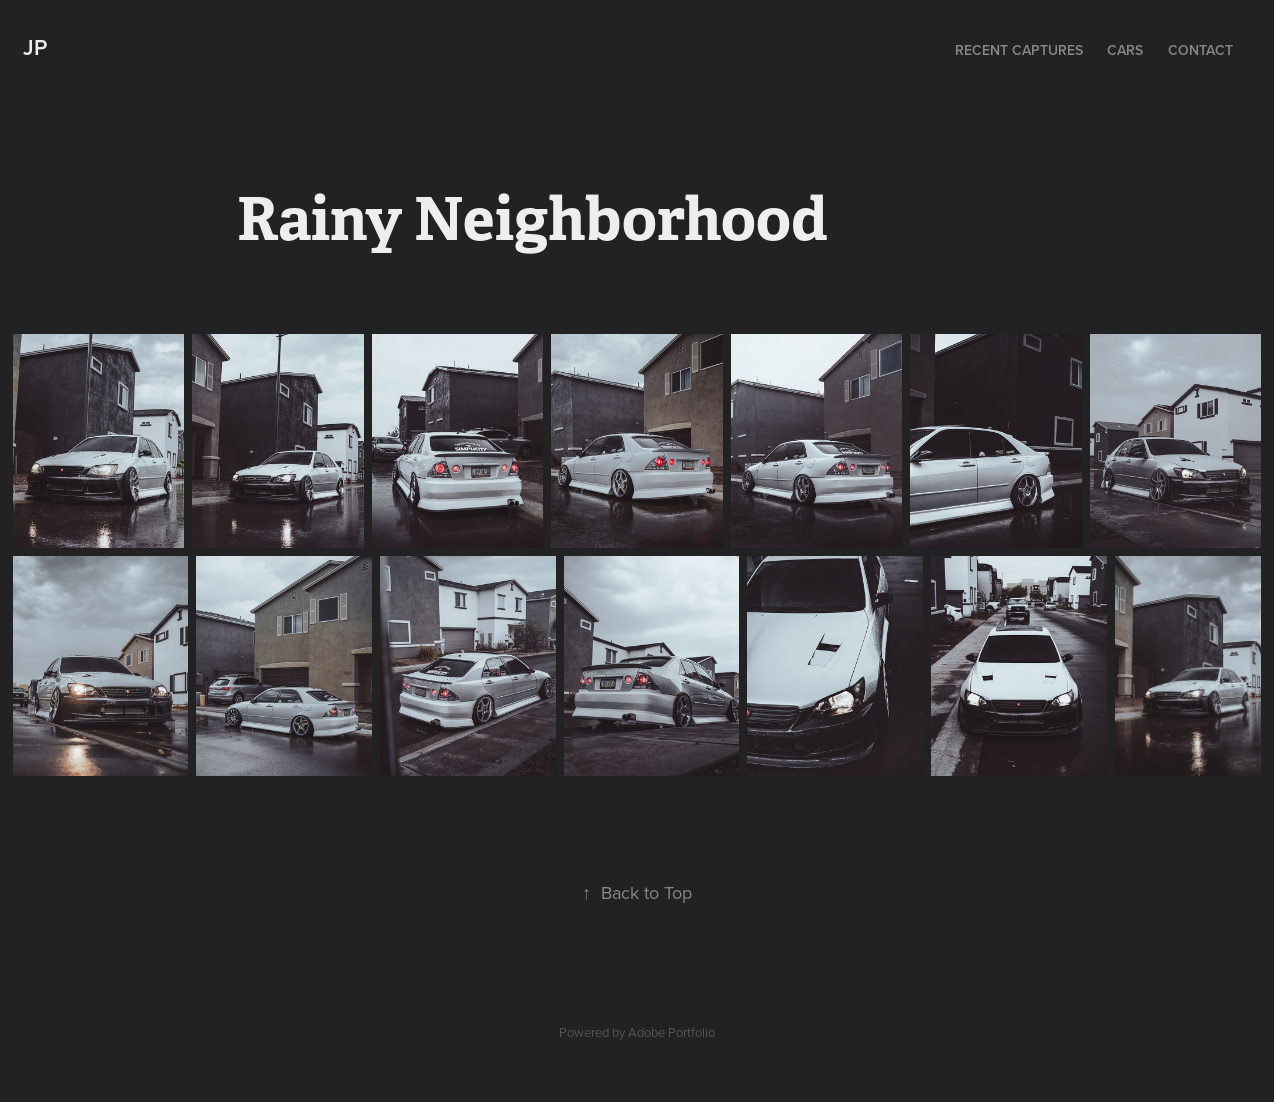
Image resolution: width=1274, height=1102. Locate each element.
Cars (1125, 50)
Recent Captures (1019, 50)
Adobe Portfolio (671, 1032)
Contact (1200, 50)
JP (35, 47)
